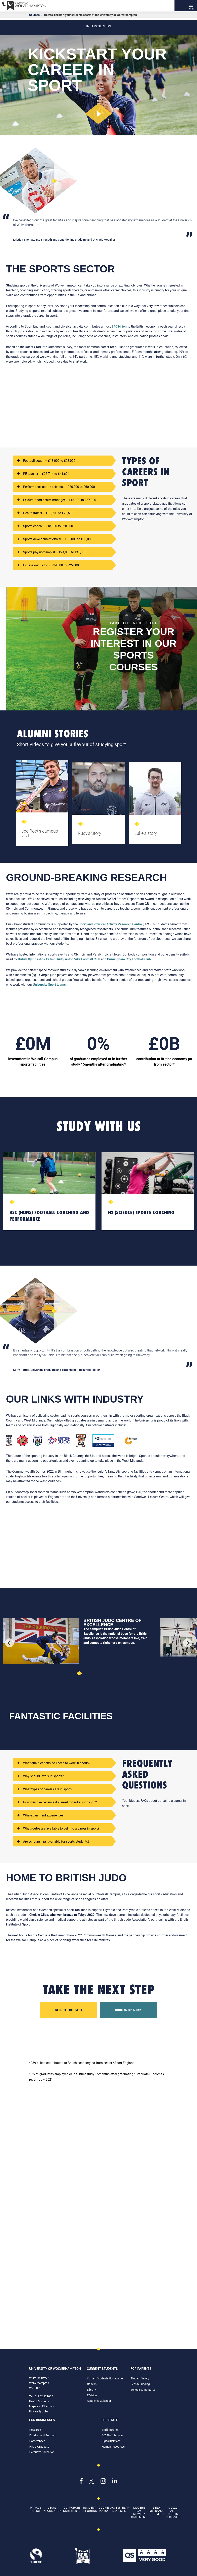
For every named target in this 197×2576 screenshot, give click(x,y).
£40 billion (119, 326)
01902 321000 (44, 2396)
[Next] (187, 1642)
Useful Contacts (39, 2401)
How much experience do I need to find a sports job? (57, 1802)
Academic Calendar (99, 2401)
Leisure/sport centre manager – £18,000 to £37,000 (56, 500)
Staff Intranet (110, 2430)
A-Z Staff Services (113, 2435)
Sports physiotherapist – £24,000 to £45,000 (51, 552)
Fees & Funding (140, 2384)
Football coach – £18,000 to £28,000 (46, 461)
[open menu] (191, 5)
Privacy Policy (35, 2509)
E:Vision (92, 2395)
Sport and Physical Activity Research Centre (110, 924)
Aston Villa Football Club (82, 959)
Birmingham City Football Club (129, 959)
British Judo (55, 959)
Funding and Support (42, 2435)
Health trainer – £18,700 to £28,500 (45, 513)
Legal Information (52, 2509)
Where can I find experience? (40, 1815)
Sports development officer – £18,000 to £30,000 (54, 539)
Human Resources (113, 2446)
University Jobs (38, 2411)
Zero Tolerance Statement (156, 2511)
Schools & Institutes (143, 2389)
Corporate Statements (71, 2509)
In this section (98, 26)
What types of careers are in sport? (44, 1789)
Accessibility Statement (120, 2509)
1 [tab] (98, 842)
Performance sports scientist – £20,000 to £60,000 (56, 487)
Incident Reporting (89, 2509)
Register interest (68, 2010)
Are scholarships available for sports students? (53, 1841)
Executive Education (41, 2452)
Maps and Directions (42, 2406)
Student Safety (140, 2378)
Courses (34, 15)
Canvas (91, 2384)
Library (91, 2389)
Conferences (37, 2441)
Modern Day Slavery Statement (139, 2512)
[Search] (180, 5)
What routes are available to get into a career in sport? (58, 1828)
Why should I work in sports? (40, 1776)
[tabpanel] (42, 804)
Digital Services (111, 2441)
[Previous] (9, 1642)
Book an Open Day (128, 2010)
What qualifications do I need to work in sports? (53, 1763)
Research (35, 2430)
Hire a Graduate (39, 2446)
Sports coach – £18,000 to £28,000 (45, 526)
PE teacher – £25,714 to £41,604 (43, 474)
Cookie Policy (104, 2509)
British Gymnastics (31, 959)
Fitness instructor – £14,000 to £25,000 (48, 565)
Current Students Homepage (105, 2378)
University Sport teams (49, 984)
